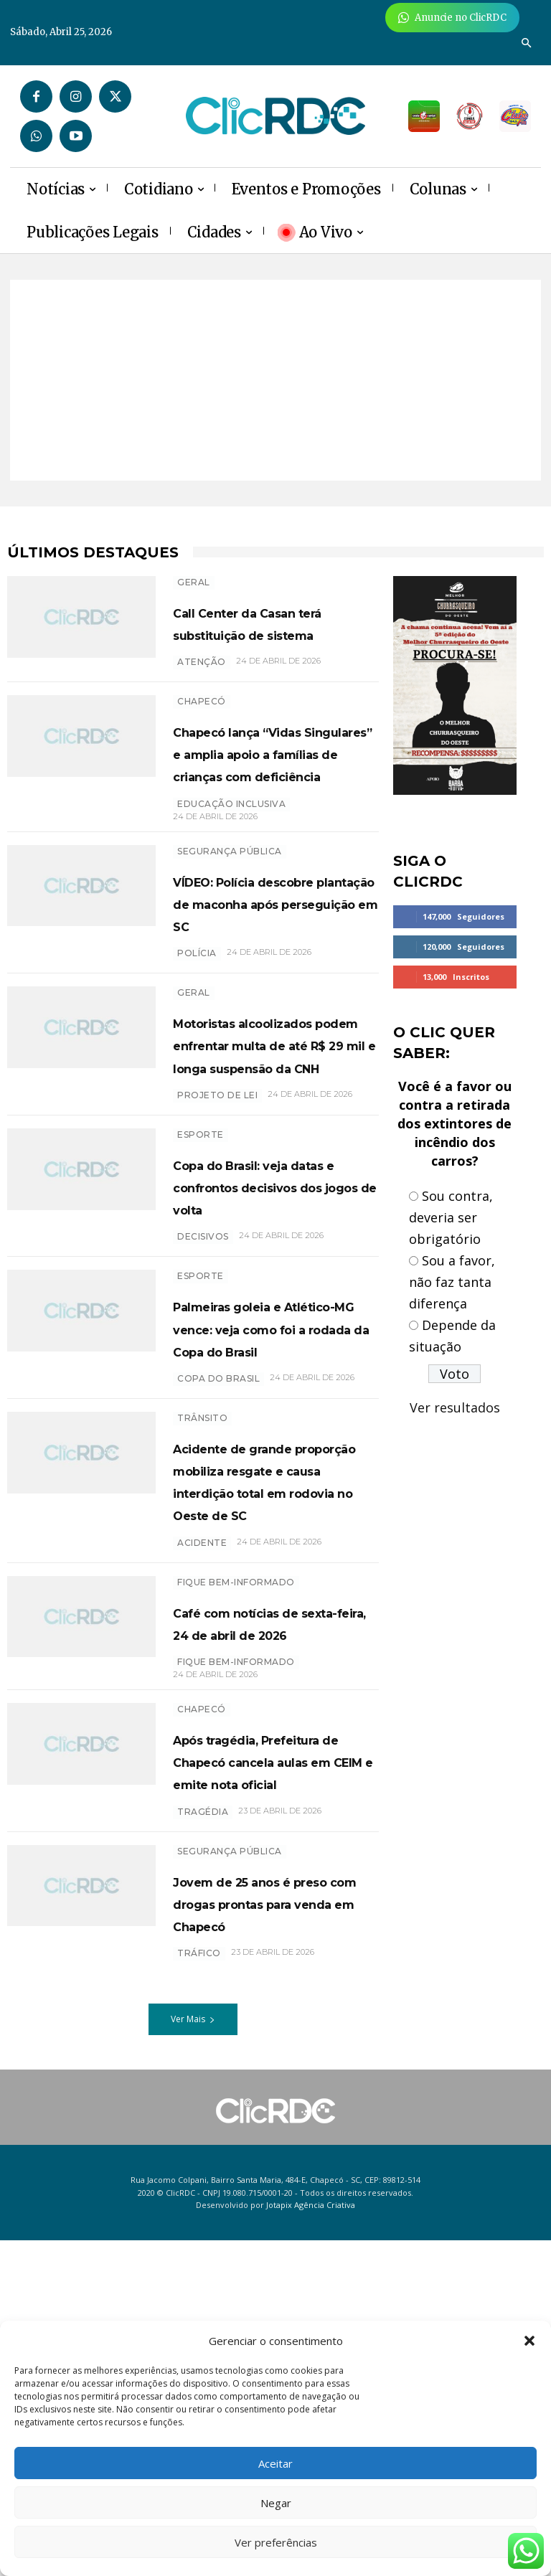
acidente (202, 1788)
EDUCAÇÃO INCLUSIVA (231, 870)
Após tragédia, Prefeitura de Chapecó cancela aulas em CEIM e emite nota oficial (256, 2051)
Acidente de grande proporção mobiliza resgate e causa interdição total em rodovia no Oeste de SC (268, 1704)
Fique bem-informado (236, 1828)
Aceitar (275, 2463)
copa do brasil (218, 1580)
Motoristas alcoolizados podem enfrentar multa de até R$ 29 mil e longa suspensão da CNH (272, 1156)
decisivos (203, 1393)
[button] (529, 2341)
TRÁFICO (199, 2288)
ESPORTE (200, 1268)
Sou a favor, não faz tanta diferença (452, 1282)
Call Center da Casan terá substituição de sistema (271, 633)
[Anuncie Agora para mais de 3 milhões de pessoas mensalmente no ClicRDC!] (452, 17)
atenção (201, 684)
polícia (197, 1042)
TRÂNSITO (202, 1619)
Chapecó (201, 723)
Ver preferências (276, 2542)
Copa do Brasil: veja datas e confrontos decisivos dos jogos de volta (264, 1331)
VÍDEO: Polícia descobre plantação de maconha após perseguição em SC (267, 980)
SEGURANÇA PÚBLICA (229, 917)
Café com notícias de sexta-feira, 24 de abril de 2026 (272, 1879)
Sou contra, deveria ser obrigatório (451, 1217)
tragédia (202, 2124)
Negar (275, 2503)
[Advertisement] (275, 380)
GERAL (193, 582)
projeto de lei (217, 1229)
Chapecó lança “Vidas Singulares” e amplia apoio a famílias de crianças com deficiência (275, 797)
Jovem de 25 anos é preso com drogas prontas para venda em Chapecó (266, 2226)
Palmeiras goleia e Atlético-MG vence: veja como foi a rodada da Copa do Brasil (263, 1506)
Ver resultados (455, 1407)
